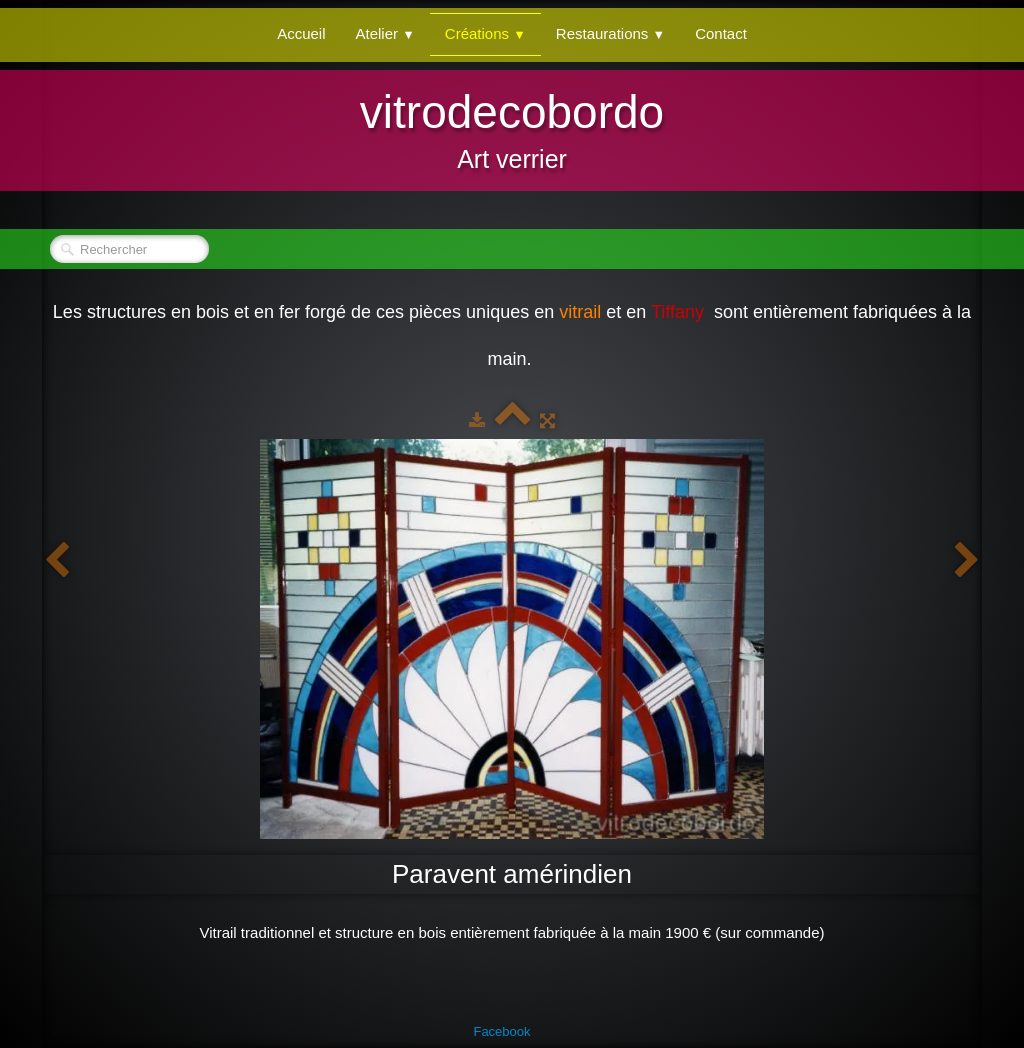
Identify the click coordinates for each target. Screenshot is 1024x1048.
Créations (485, 33)
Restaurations (610, 33)
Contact (721, 33)
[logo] (512, 128)
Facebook (501, 1031)
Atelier (385, 33)
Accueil (301, 33)
